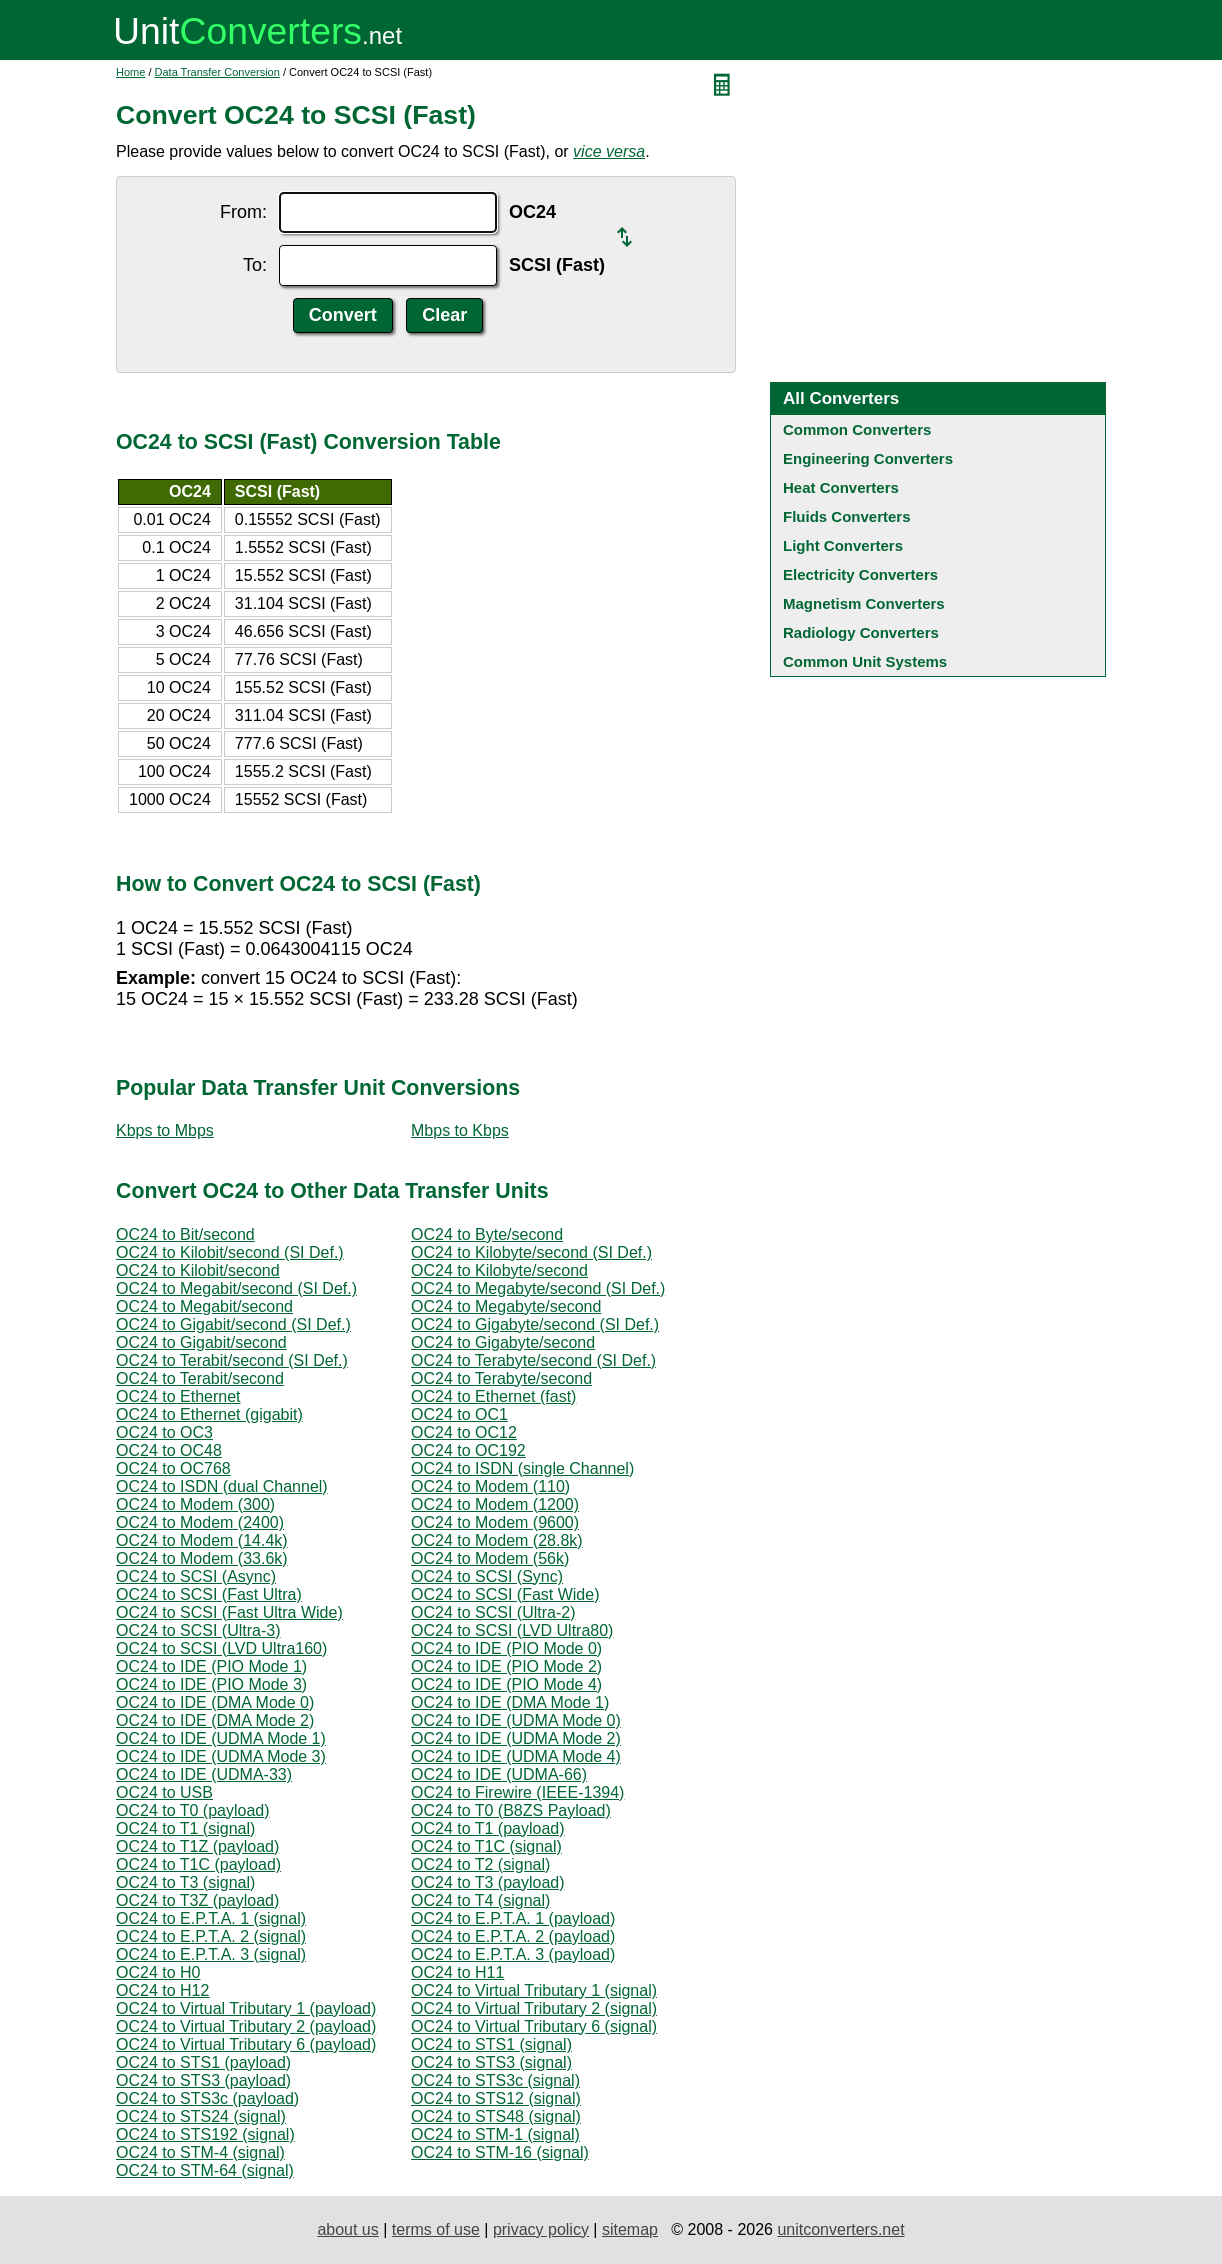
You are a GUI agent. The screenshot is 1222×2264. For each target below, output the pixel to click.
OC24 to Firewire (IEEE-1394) (517, 1792)
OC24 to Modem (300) (195, 1504)
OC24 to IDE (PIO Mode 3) (211, 1684)
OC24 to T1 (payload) (488, 1828)
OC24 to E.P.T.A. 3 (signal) (211, 1954)
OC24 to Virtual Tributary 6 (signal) (534, 2026)
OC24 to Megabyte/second (506, 1306)
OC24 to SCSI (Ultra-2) (493, 1612)
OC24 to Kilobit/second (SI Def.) (230, 1252)
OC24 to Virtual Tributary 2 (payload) (246, 2026)
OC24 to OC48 (169, 1450)
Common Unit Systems (865, 661)
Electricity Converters (860, 574)
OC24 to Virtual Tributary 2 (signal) (534, 2008)
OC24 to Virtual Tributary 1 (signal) (534, 1990)
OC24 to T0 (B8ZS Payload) (511, 1810)
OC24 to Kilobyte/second (499, 1270)
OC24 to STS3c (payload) (207, 2098)
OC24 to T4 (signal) (480, 1900)
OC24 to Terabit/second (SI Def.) (232, 1360)
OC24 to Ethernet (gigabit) (209, 1414)
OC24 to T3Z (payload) (197, 1900)
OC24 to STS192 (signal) (205, 2134)
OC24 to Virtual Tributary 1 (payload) (246, 2008)
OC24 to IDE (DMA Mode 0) (215, 1702)
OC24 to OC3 (164, 1432)
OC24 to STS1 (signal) (491, 2044)
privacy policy (541, 2229)
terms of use (436, 2229)
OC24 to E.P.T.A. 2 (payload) (513, 1936)
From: (243, 212)
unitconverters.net (840, 2229)
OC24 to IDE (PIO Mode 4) (506, 1684)
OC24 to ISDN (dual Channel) (222, 1486)
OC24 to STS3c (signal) (495, 2080)
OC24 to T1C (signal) (486, 1846)
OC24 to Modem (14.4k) (202, 1540)
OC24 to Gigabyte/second (503, 1342)
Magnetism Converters (864, 603)
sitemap (630, 2229)
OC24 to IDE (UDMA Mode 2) (516, 1738)
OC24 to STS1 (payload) (203, 2062)
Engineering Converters (868, 458)
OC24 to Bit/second (185, 1234)
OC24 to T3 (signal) (185, 1882)
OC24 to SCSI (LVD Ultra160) (221, 1648)
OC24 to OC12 (464, 1432)
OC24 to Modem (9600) (495, 1522)
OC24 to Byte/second (487, 1234)
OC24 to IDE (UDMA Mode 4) (516, 1756)
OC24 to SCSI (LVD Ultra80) (512, 1630)
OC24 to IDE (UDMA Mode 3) (221, 1756)
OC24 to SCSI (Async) (196, 1576)
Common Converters (857, 429)
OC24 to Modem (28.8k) (497, 1540)
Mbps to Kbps (460, 1130)
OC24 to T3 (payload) (488, 1882)
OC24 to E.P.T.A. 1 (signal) (211, 1918)
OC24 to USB (164, 1792)
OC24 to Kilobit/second (198, 1270)
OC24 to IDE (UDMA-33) (204, 1774)
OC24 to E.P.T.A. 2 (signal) (211, 1936)
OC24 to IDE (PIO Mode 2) (506, 1666)
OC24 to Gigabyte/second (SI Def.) (535, 1324)
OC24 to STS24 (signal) (201, 2116)
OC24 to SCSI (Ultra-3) (198, 1630)
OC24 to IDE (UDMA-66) (499, 1774)
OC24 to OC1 (459, 1414)
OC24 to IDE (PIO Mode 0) (506, 1648)
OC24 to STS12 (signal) (496, 2098)
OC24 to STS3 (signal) (491, 2062)
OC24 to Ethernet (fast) (493, 1396)
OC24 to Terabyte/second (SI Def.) (533, 1360)
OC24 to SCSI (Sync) (487, 1576)
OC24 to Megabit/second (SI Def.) (236, 1288)
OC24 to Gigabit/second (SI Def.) (233, 1324)
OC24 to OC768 (173, 1468)
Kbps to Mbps (165, 1130)
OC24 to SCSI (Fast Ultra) (209, 1594)
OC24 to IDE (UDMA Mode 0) (516, 1720)
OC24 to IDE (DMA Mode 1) (510, 1702)
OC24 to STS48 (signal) (496, 2116)
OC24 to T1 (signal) (185, 1828)
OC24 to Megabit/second (204, 1306)
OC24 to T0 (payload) (193, 1810)
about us (347, 2229)
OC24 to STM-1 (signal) (495, 2134)
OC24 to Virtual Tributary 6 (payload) (246, 2044)
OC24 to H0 (158, 1972)
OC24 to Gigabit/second (201, 1342)
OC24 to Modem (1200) (495, 1504)
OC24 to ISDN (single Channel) (522, 1468)
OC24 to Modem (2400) (200, 1522)
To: (255, 265)
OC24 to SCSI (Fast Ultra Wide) (229, 1612)
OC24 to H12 (162, 1990)
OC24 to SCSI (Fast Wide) (505, 1594)
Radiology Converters (861, 632)
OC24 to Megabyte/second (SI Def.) (538, 1288)
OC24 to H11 (457, 1972)
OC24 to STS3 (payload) (203, 2080)
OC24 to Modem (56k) (490, 1558)
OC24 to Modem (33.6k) (202, 1558)
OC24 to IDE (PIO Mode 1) (211, 1666)
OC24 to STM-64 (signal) (205, 2170)
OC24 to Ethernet (178, 1396)
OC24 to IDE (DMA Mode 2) (215, 1720)
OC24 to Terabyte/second (501, 1378)
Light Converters (843, 545)
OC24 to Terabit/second (200, 1378)
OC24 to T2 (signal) (480, 1864)
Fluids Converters (847, 516)
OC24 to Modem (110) (490, 1486)
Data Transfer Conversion (217, 72)
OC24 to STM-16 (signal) (500, 2152)
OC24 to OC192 (468, 1450)
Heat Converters (841, 487)
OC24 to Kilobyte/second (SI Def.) (531, 1252)
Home (130, 72)
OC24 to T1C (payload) (198, 1864)
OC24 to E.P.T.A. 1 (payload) (513, 1918)
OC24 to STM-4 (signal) (200, 2152)
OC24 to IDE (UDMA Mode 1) (221, 1738)
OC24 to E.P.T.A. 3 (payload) (513, 1954)
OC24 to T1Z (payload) (197, 1846)
